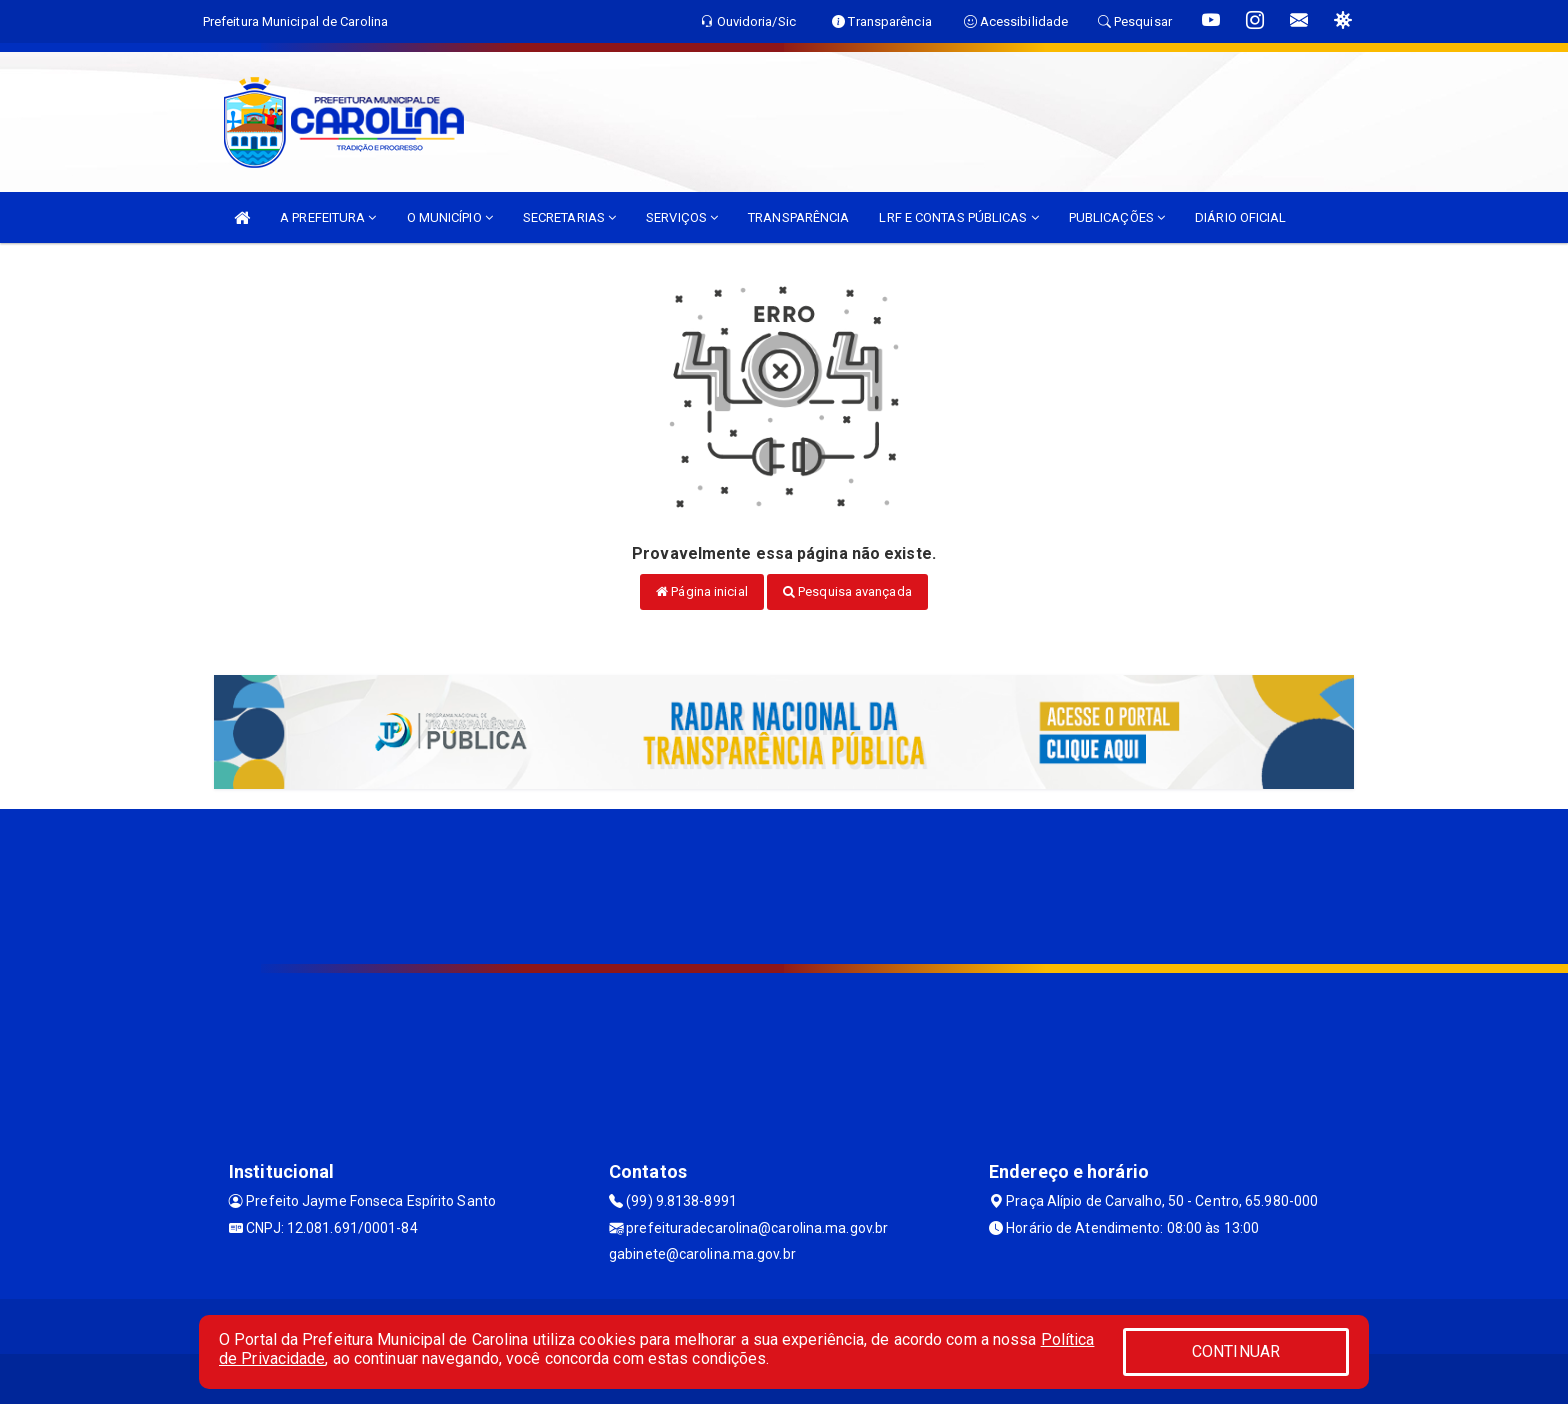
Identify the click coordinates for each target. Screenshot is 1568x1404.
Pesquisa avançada (847, 591)
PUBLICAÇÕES (1117, 217)
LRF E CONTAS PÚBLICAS (958, 217)
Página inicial (702, 591)
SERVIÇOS (682, 217)
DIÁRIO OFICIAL (1240, 217)
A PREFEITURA (328, 217)
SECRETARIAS (569, 217)
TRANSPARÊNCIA (798, 217)
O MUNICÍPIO (450, 217)
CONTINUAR (1236, 1351)
